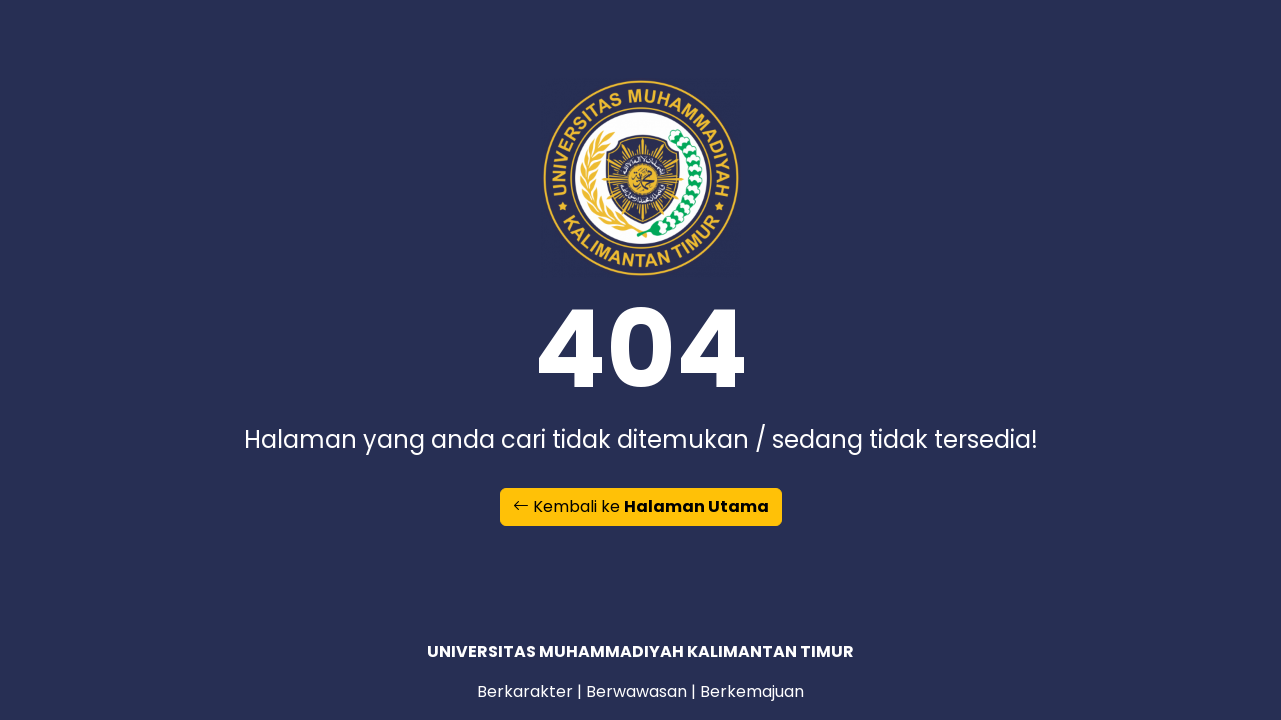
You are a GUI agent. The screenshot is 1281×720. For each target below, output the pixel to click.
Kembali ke (641, 506)
